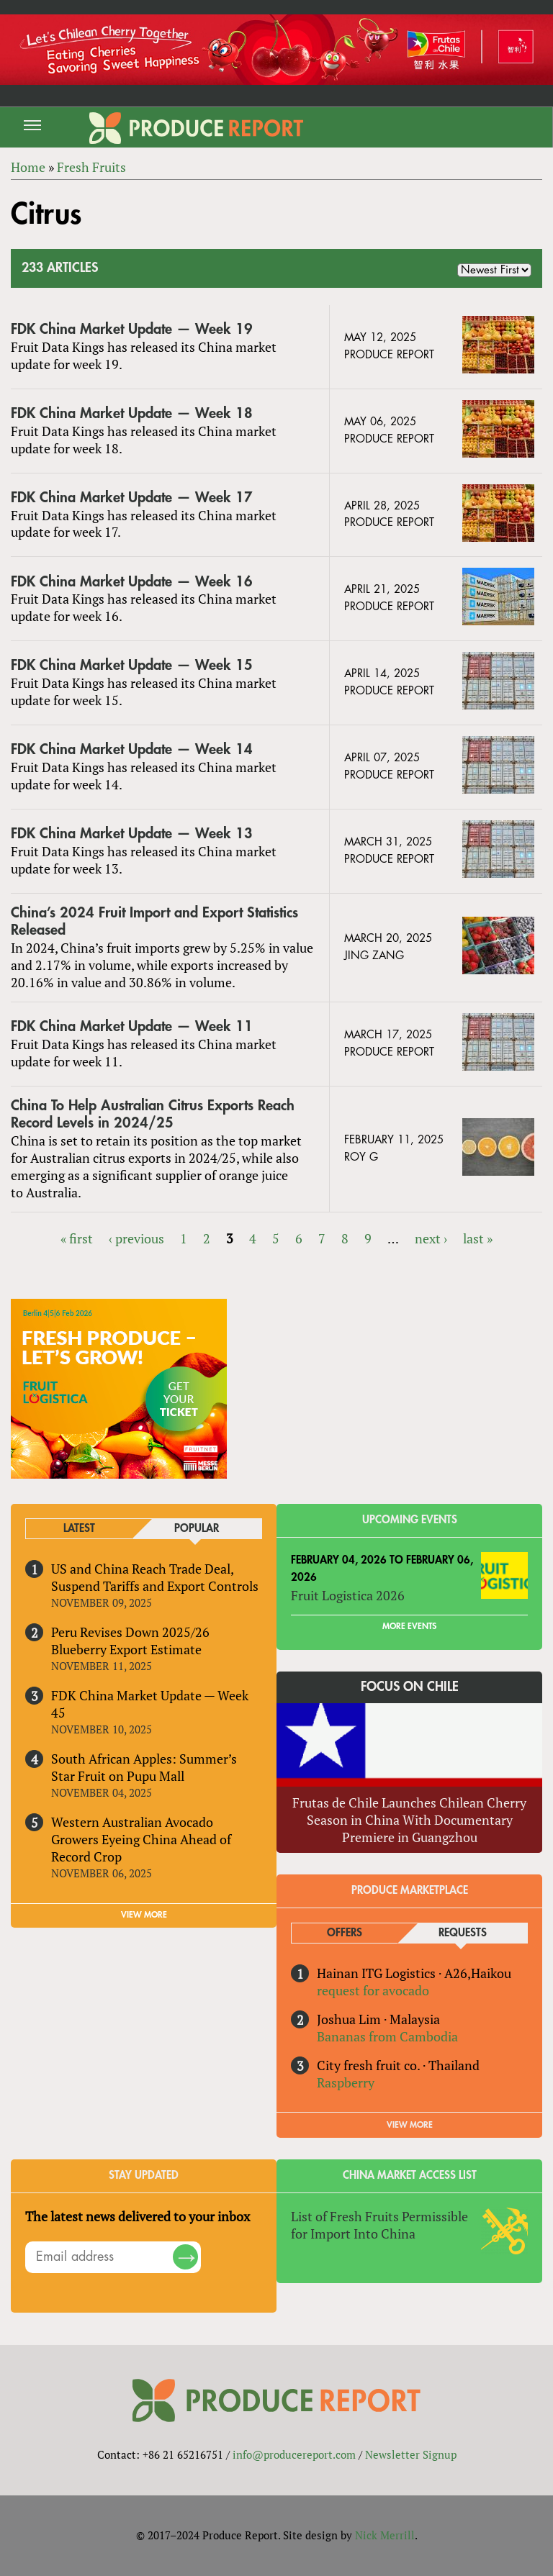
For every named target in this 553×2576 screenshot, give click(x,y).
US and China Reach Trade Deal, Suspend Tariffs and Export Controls (154, 1577)
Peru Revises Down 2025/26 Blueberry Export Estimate (130, 1640)
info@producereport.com (294, 2454)
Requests (463, 1933)
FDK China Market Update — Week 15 (132, 665)
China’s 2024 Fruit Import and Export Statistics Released (154, 921)
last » (478, 1238)
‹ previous (136, 1238)
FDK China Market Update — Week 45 (149, 1704)
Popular (196, 1528)
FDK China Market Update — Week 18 (132, 413)
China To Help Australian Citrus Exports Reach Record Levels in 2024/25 (153, 1114)
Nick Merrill (385, 2535)
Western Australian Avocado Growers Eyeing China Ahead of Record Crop (141, 1839)
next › (431, 1238)
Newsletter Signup (411, 2454)
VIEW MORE (144, 1914)
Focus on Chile (410, 1686)
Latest (79, 1528)
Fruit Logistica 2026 (348, 1595)
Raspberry (345, 2082)
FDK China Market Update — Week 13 (132, 833)
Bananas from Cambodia (387, 2036)
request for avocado (373, 1990)
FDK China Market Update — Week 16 (132, 581)
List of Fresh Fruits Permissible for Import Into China (379, 2225)
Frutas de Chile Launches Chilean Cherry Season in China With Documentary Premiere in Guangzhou (409, 1820)
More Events (409, 1626)
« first (76, 1238)
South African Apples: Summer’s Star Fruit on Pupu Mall (144, 1767)
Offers (344, 1933)
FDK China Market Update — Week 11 (132, 1026)
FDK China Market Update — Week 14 (132, 749)
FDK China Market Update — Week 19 (132, 329)
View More (410, 2125)
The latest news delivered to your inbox (137, 2216)
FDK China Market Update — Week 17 (132, 497)
